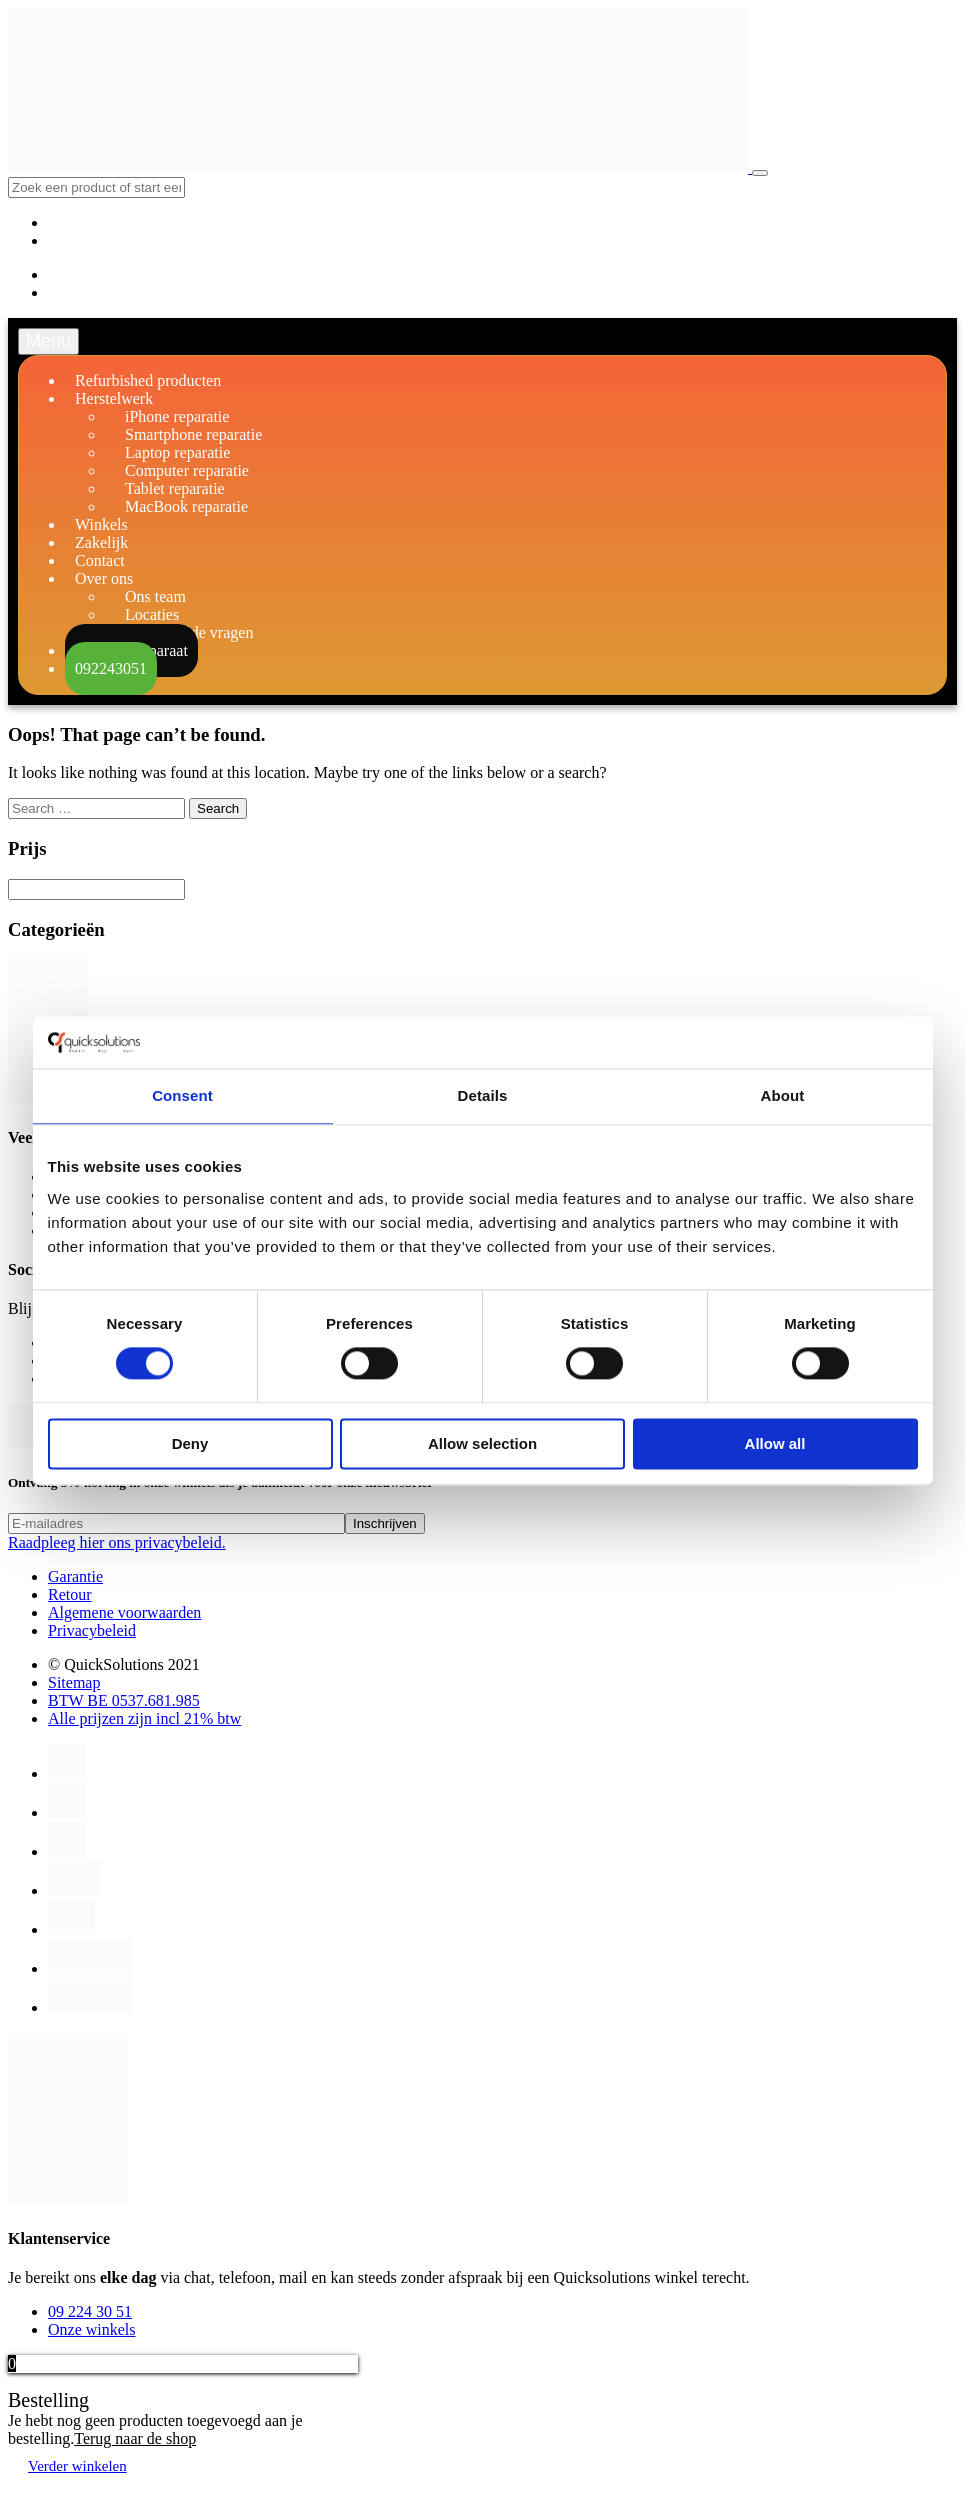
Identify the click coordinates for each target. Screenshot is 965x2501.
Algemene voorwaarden (124, 1612)
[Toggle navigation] (760, 173)
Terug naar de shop (135, 2438)
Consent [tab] (182, 1095)
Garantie (75, 1576)
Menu (48, 341)
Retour (70, 1594)
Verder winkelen (77, 2466)
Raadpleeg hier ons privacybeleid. (117, 1542)
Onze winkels (92, 2329)
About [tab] (783, 1095)
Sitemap (74, 1682)
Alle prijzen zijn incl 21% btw (144, 1718)
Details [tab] (483, 1095)
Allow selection (482, 1443)
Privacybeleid (92, 1630)
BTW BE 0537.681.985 (124, 1700)
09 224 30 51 (90, 2311)
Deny (190, 1443)
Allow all (775, 1443)
